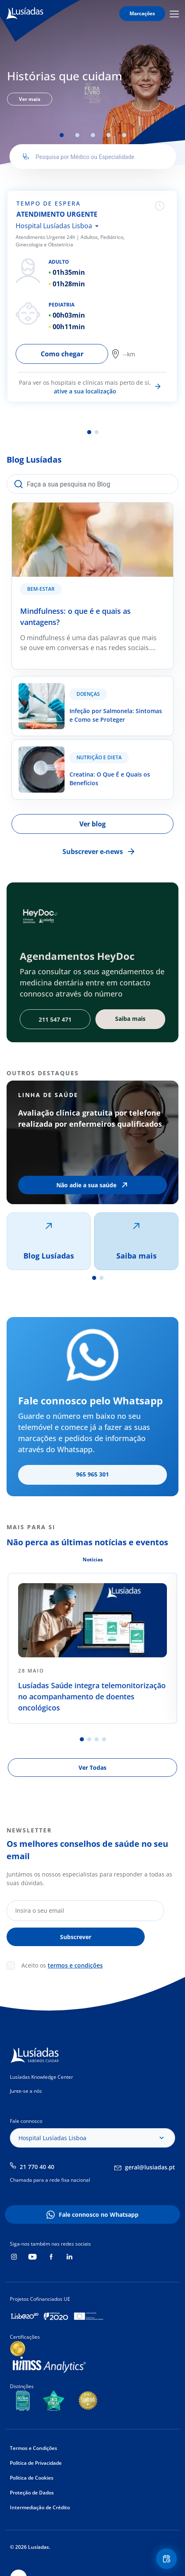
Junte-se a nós (26, 2090)
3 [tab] (93, 135)
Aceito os (62, 1965)
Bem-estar (41, 588)
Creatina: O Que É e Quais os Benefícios (72, 744)
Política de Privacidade (36, 2462)
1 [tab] (62, 135)
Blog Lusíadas (48, 1256)
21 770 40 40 (37, 2167)
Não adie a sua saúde (86, 1185)
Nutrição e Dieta (99, 757)
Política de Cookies (31, 2477)
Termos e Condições (33, 2448)
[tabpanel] (92, 85)
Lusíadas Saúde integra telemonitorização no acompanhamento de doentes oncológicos (92, 1696)
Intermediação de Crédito (40, 2507)
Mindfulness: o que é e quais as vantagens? (78, 507)
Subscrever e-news (92, 851)
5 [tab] (124, 135)
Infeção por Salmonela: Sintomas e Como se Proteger (80, 686)
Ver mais (29, 99)
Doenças (88, 693)
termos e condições (75, 1965)
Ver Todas (92, 1767)
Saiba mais (136, 1256)
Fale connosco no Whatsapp (99, 2214)
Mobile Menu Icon (174, 13)
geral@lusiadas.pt (150, 2167)
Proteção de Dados (32, 2492)
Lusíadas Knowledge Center (41, 2076)
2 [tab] (77, 135)
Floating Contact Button (168, 2559)
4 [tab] (108, 135)
